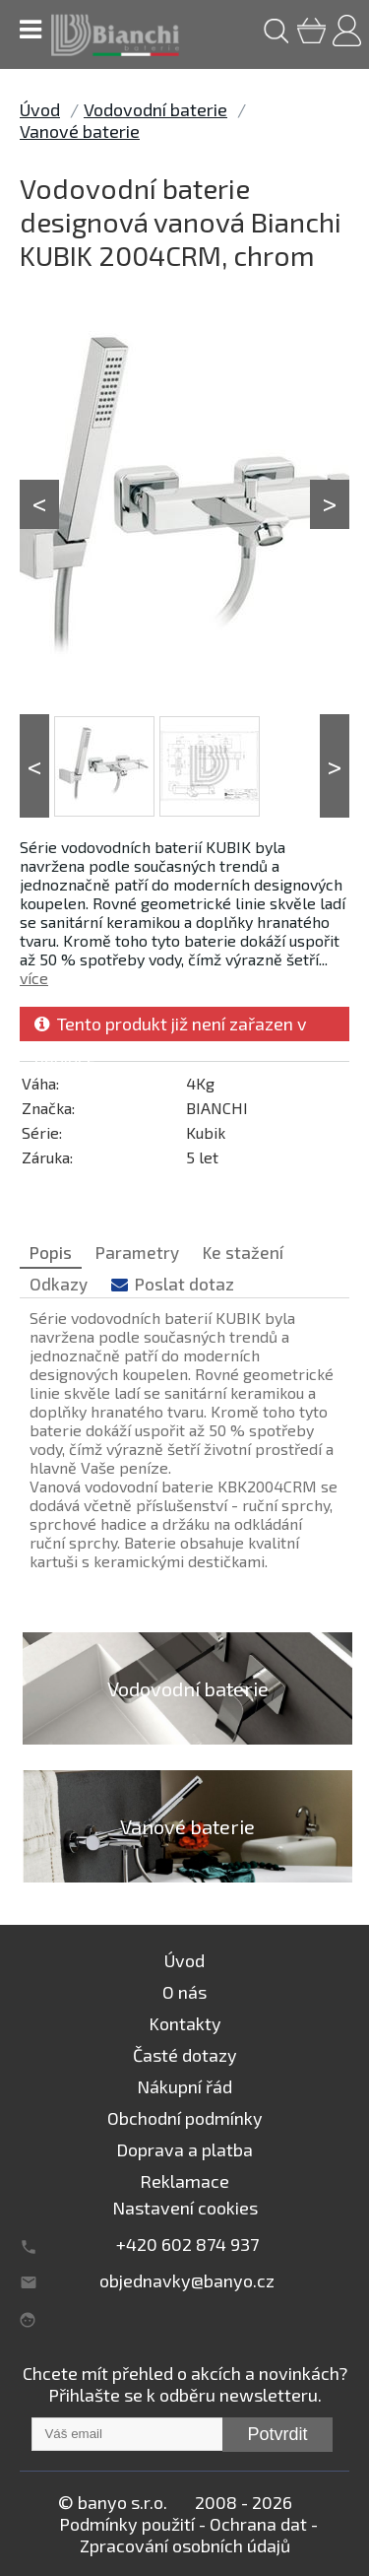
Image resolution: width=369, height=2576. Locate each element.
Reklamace (184, 2181)
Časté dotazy (185, 2055)
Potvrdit (277, 2434)
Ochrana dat (258, 2524)
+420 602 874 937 (187, 2244)
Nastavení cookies (185, 2207)
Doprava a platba (184, 2149)
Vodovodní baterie (155, 109)
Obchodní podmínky (185, 2118)
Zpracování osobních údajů (185, 2545)
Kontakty (185, 2023)
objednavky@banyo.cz (187, 2280)
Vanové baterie (80, 131)
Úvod (40, 109)
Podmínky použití (127, 2524)
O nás (184, 1992)
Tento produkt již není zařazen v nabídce (170, 1027)
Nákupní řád (184, 2086)
